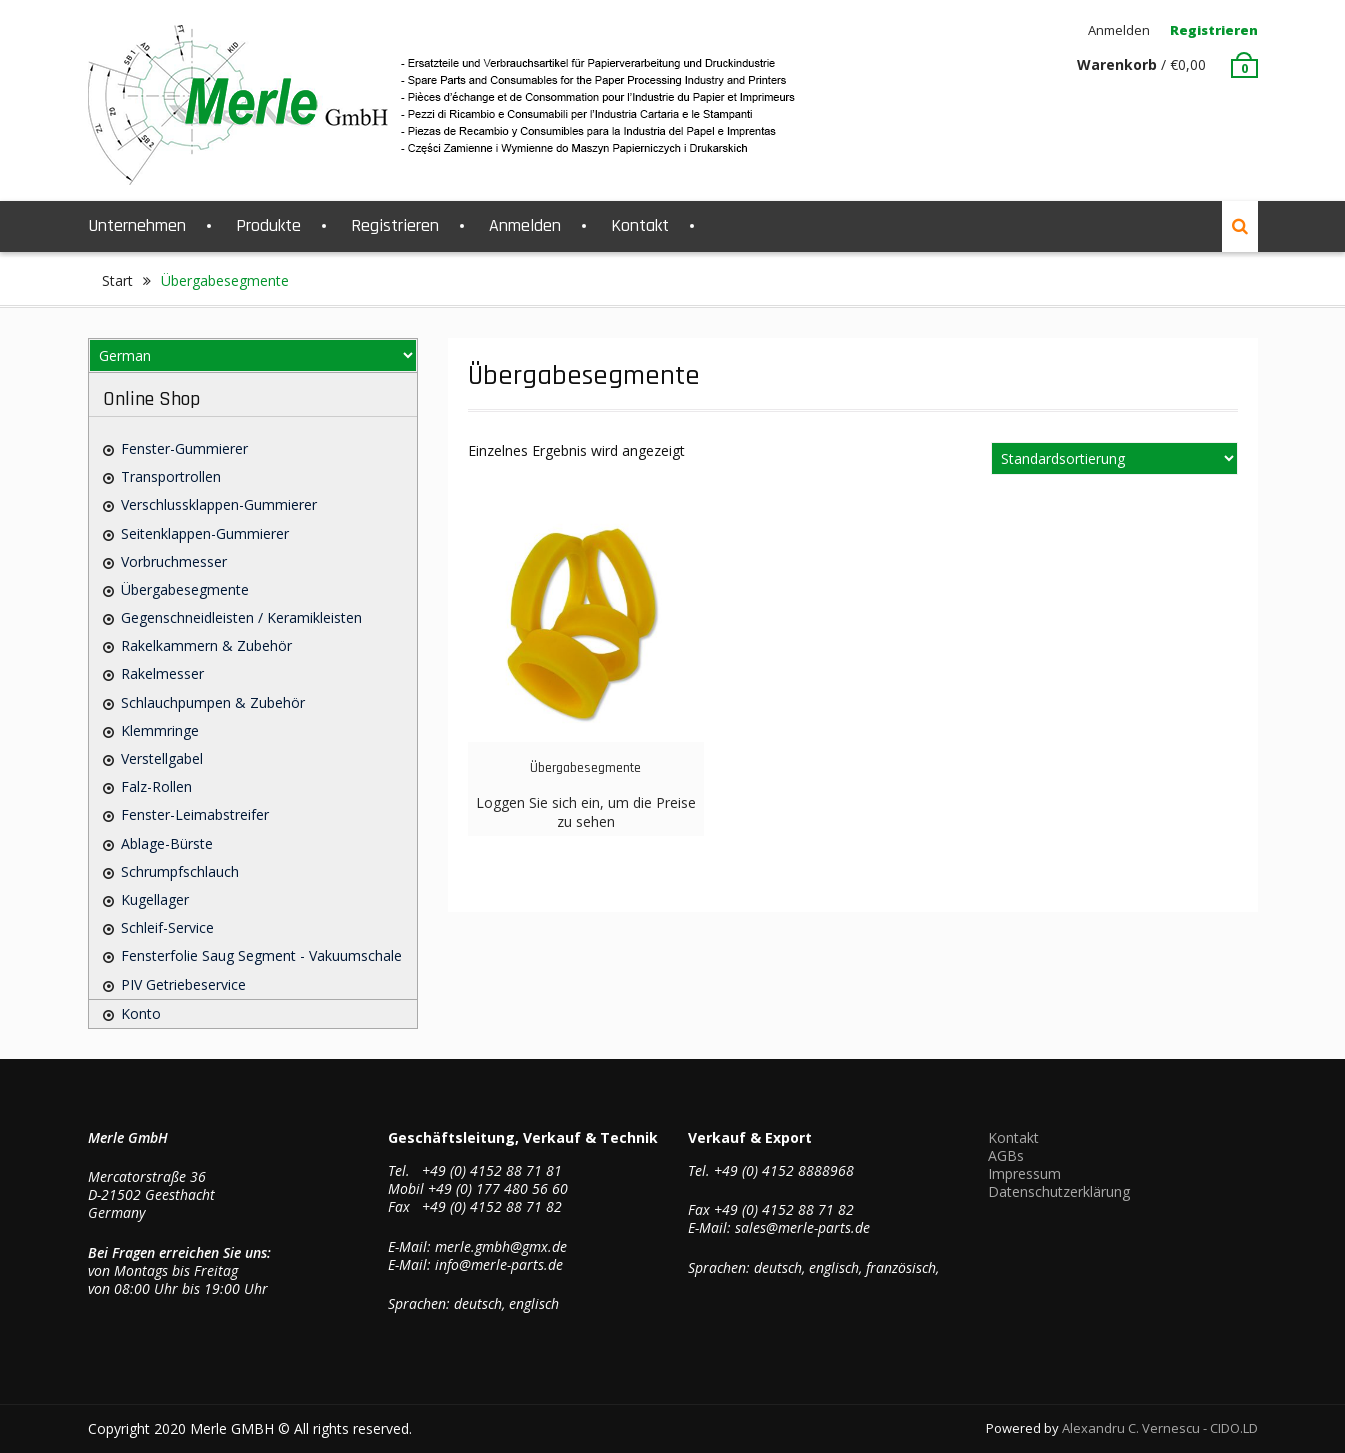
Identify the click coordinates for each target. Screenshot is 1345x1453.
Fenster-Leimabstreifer (195, 814)
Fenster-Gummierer (184, 448)
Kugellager (155, 899)
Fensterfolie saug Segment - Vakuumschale (261, 955)
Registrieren (1214, 30)
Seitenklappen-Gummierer (205, 533)
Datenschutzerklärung (1059, 1191)
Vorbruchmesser (174, 561)
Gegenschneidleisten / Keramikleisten (241, 617)
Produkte (268, 225)
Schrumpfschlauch (180, 871)
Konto (141, 1013)
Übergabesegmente (185, 589)
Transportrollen (171, 476)
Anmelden (1119, 30)
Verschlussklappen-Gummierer (219, 504)
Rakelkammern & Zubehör (206, 645)
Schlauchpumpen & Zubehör (213, 702)
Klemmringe (160, 730)
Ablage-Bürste (167, 843)
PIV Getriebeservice (183, 984)
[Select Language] (253, 355)
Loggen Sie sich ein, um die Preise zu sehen (586, 811)
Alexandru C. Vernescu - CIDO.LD (1160, 1428)
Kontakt (640, 225)
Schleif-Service (167, 927)
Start (117, 280)
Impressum (1024, 1173)
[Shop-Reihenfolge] (1114, 458)
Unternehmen (137, 225)
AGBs (1006, 1155)
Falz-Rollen (156, 786)
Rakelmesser (162, 673)
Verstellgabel (162, 758)
